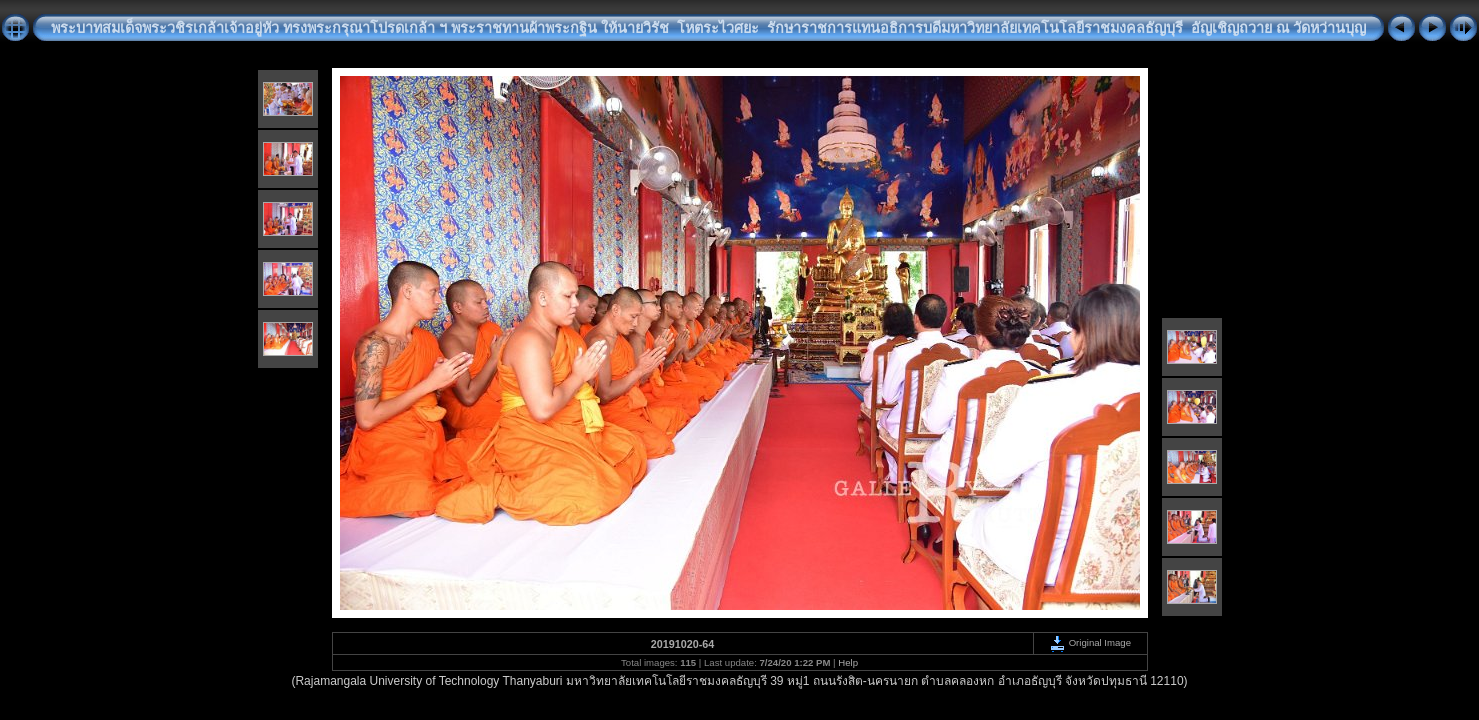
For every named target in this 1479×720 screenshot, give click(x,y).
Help (848, 662)
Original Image (1090, 642)
